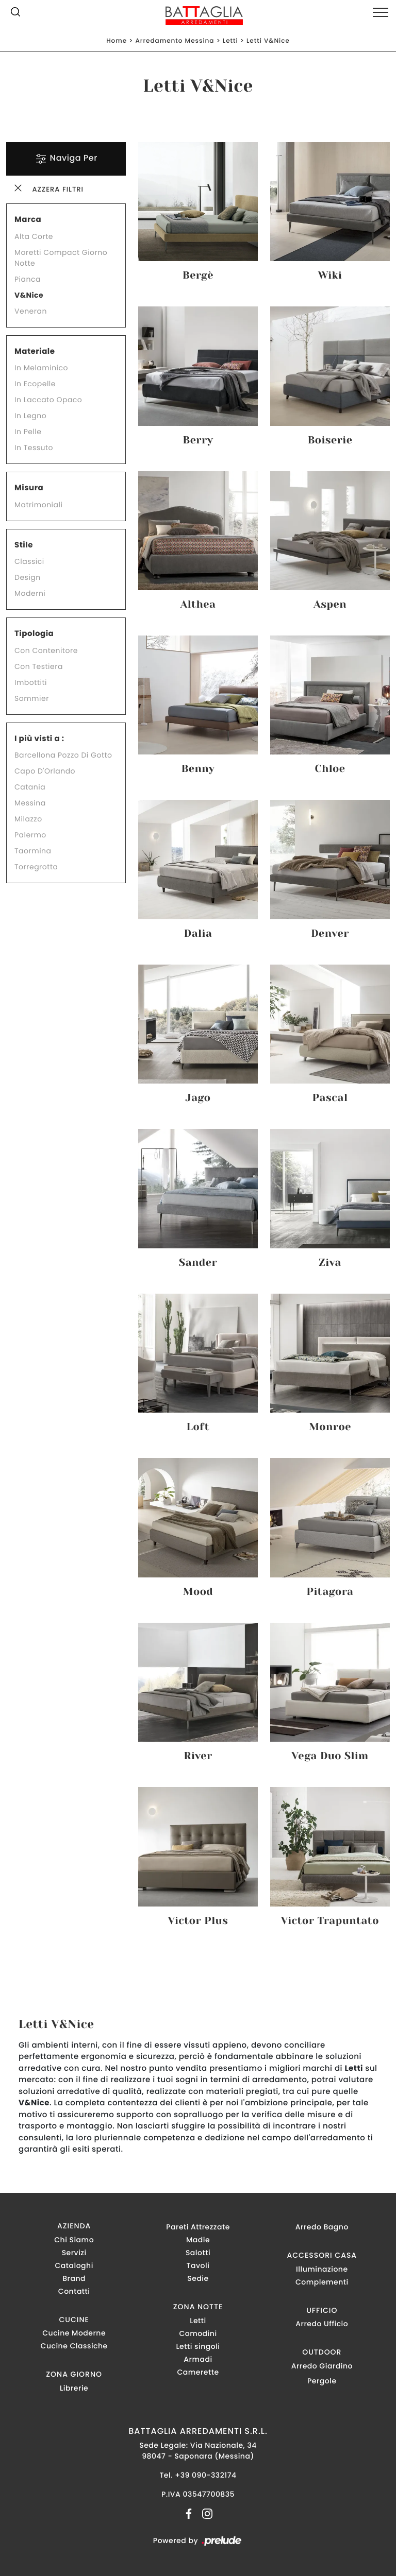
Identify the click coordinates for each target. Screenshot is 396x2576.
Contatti (74, 2291)
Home (116, 41)
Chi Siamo (74, 2240)
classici (29, 561)
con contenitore (46, 650)
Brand (74, 2278)
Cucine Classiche (74, 2346)
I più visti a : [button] (39, 738)
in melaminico (41, 368)
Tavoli (198, 2265)
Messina (30, 803)
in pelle (28, 431)
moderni (29, 593)
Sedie (197, 2278)
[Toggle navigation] (380, 13)
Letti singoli (198, 2346)
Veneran (30, 311)
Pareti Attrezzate (198, 2227)
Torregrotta (36, 867)
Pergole (322, 2381)
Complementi (322, 2282)
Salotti (198, 2252)
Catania (29, 787)
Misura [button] (28, 488)
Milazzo (28, 819)
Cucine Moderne (74, 2333)
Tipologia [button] (34, 633)
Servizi (74, 2252)
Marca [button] (27, 219)
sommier (31, 698)
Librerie (74, 2388)
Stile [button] (23, 545)
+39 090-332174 (205, 2475)
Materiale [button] (34, 351)
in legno (30, 415)
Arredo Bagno (322, 2227)
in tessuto (33, 447)
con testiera (38, 666)
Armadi (198, 2359)
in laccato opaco (48, 399)
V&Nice (28, 295)
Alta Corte (33, 236)
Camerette (198, 2372)
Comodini (198, 2333)
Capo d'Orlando (44, 771)
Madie (198, 2240)
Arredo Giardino (322, 2366)
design (27, 577)
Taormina (33, 851)
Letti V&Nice (268, 41)
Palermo (30, 835)
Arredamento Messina (174, 41)
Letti (230, 41)
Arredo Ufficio (321, 2324)
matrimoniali (38, 505)
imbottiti (30, 682)
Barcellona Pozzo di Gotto (63, 755)
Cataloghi (74, 2265)
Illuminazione (322, 2269)
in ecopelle (35, 384)
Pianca (27, 279)
